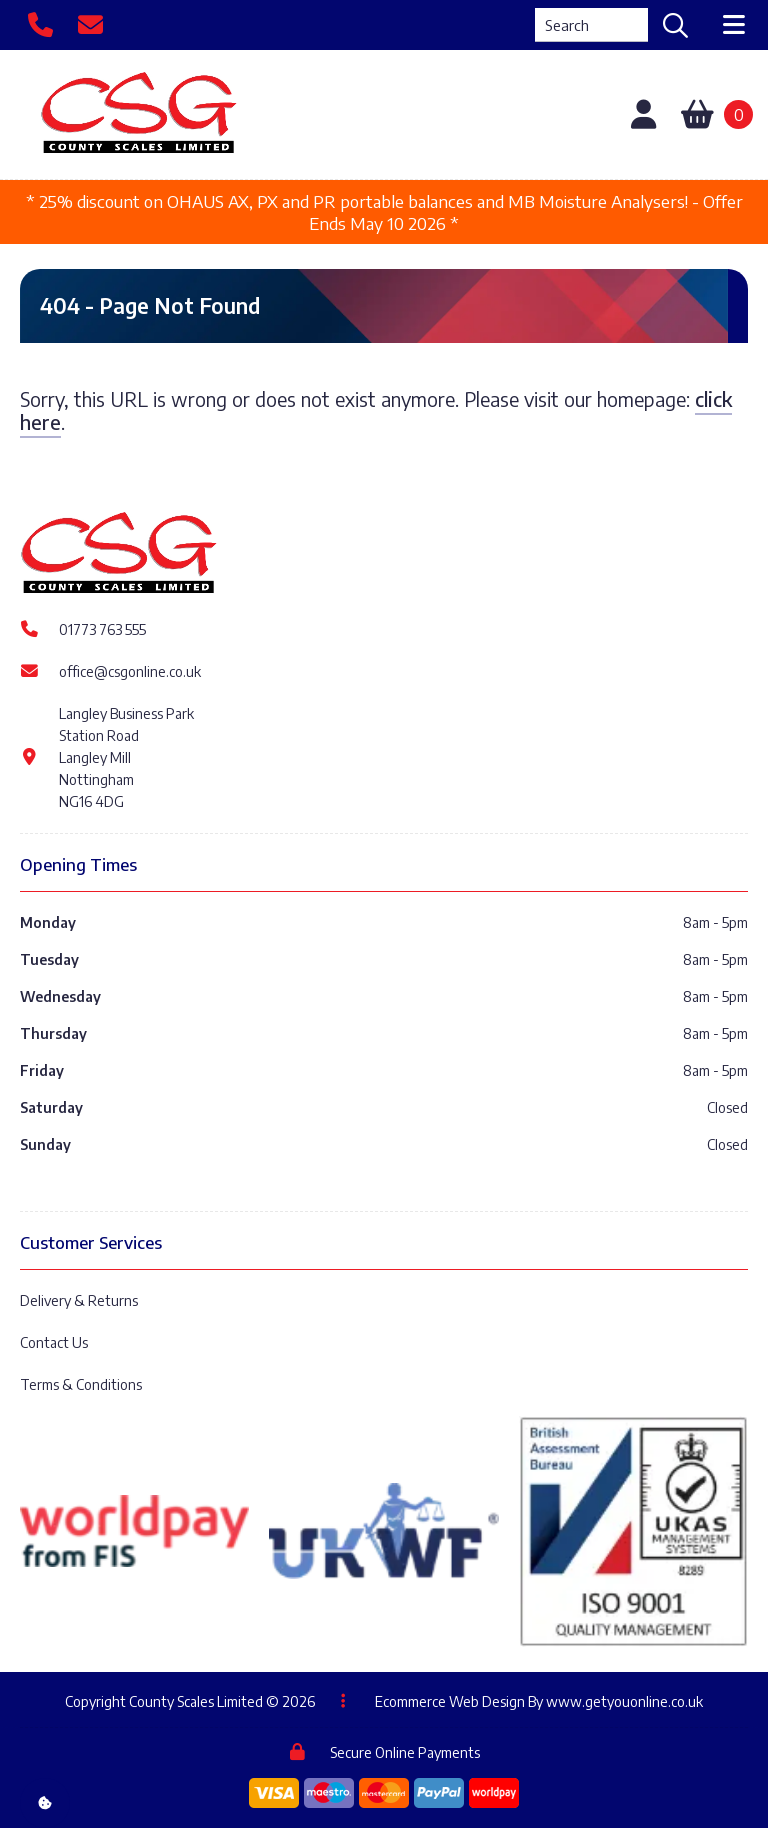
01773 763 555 (102, 629)
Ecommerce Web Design (450, 1701)
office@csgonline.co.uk (130, 671)
